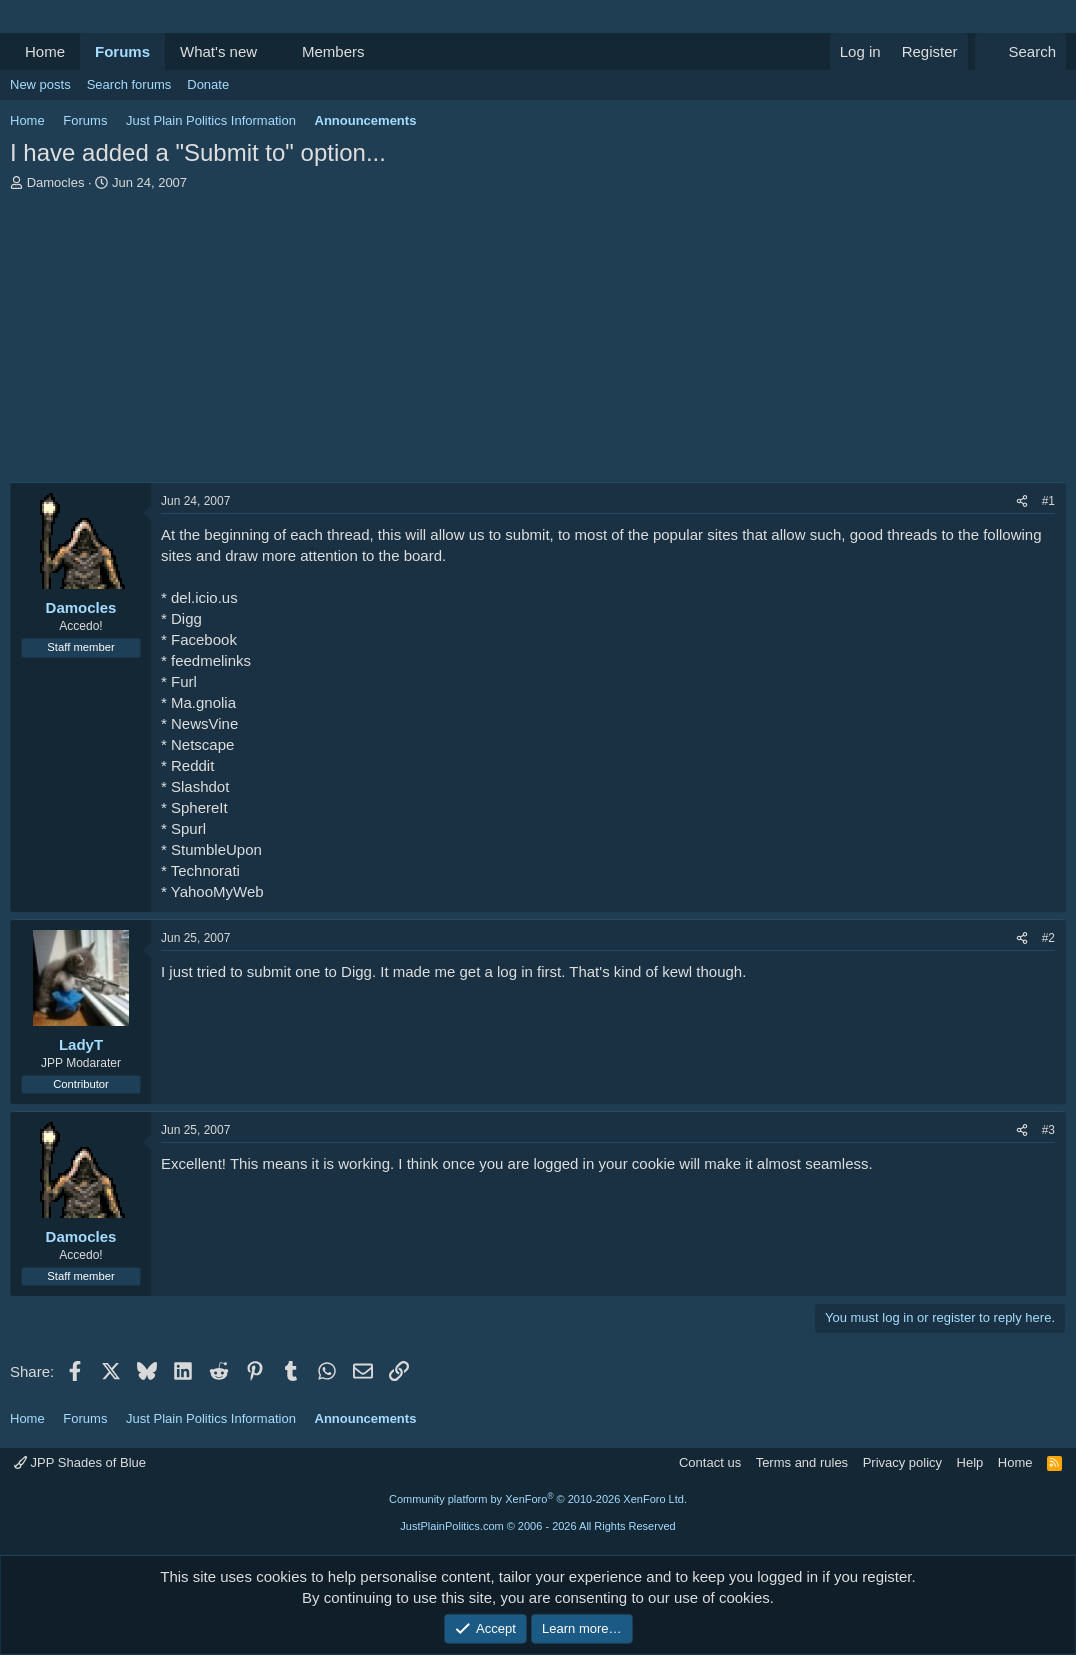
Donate (208, 84)
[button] (273, 51)
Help (970, 1462)
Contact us (710, 1462)
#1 (1048, 501)
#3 (1048, 1130)
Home (45, 51)
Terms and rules (802, 1462)
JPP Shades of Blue (80, 1462)
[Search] (1020, 51)
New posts (40, 84)
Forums (122, 51)
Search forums (129, 84)
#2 (1048, 938)
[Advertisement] (538, 342)
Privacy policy (902, 1462)
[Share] (1022, 501)
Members (333, 51)
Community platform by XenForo (538, 1499)
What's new (218, 51)
